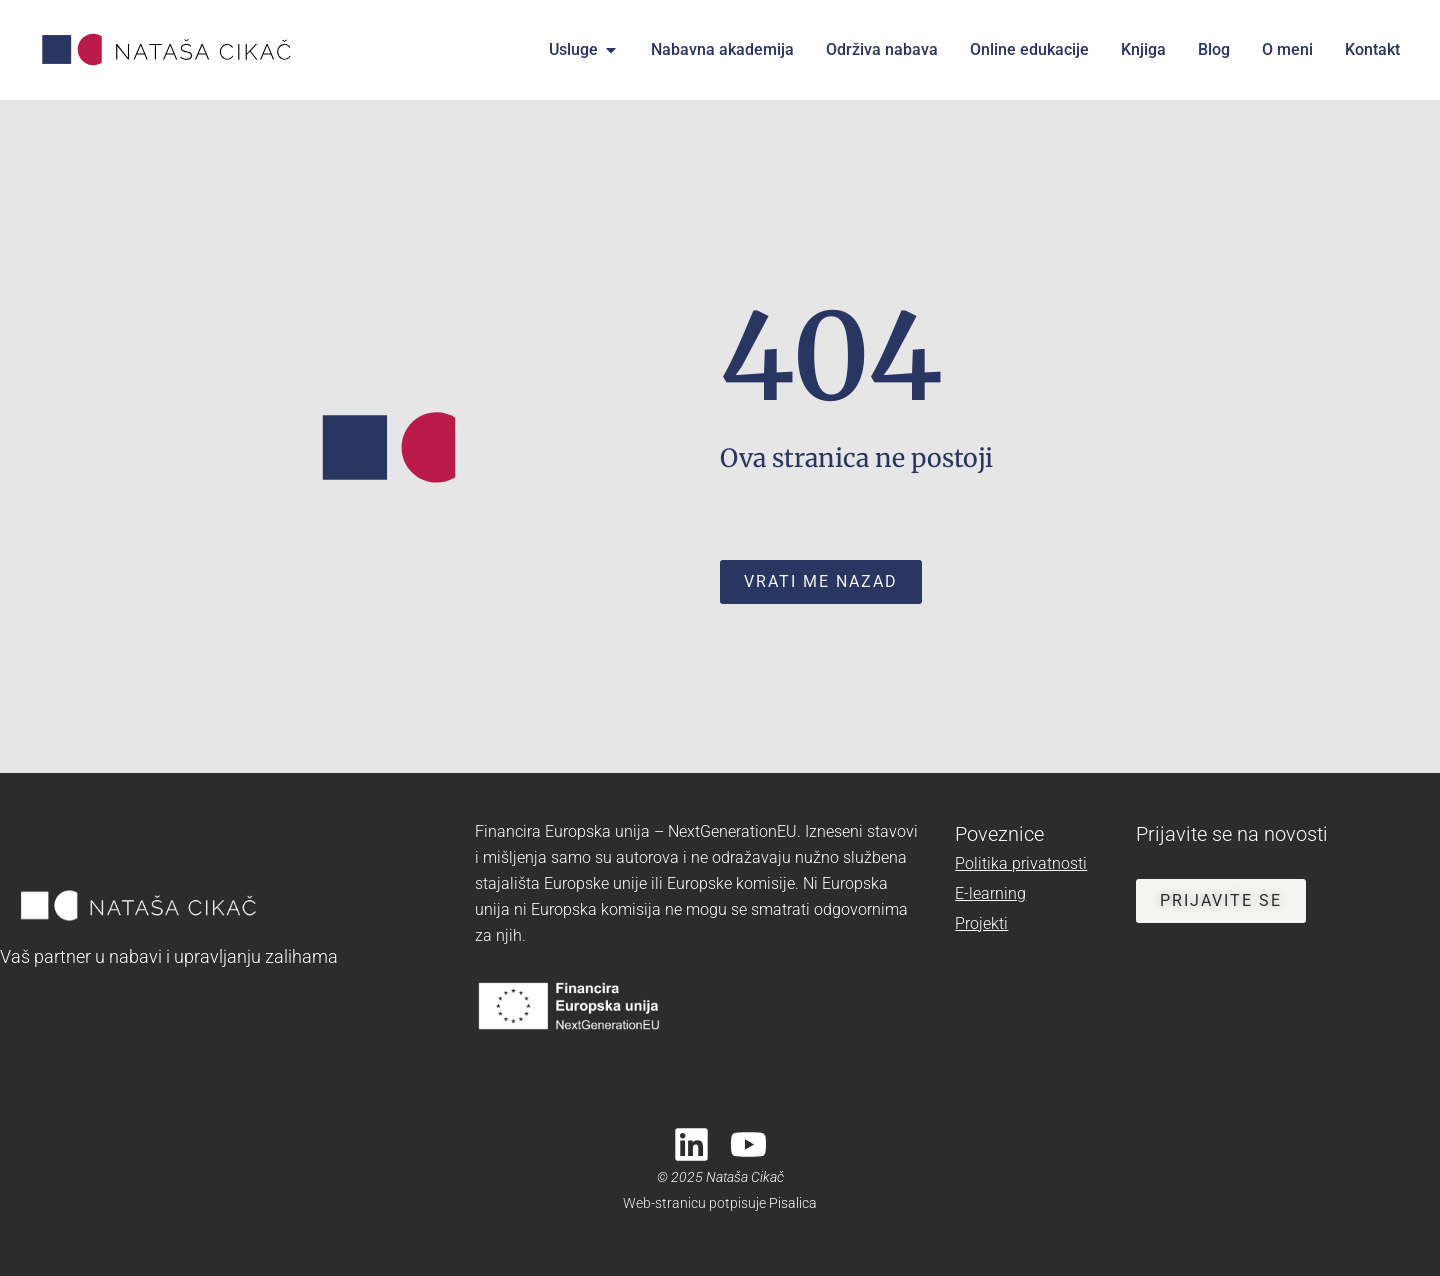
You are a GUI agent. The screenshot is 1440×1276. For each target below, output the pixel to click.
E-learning (990, 893)
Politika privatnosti (1021, 863)
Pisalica (793, 1203)
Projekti (981, 923)
